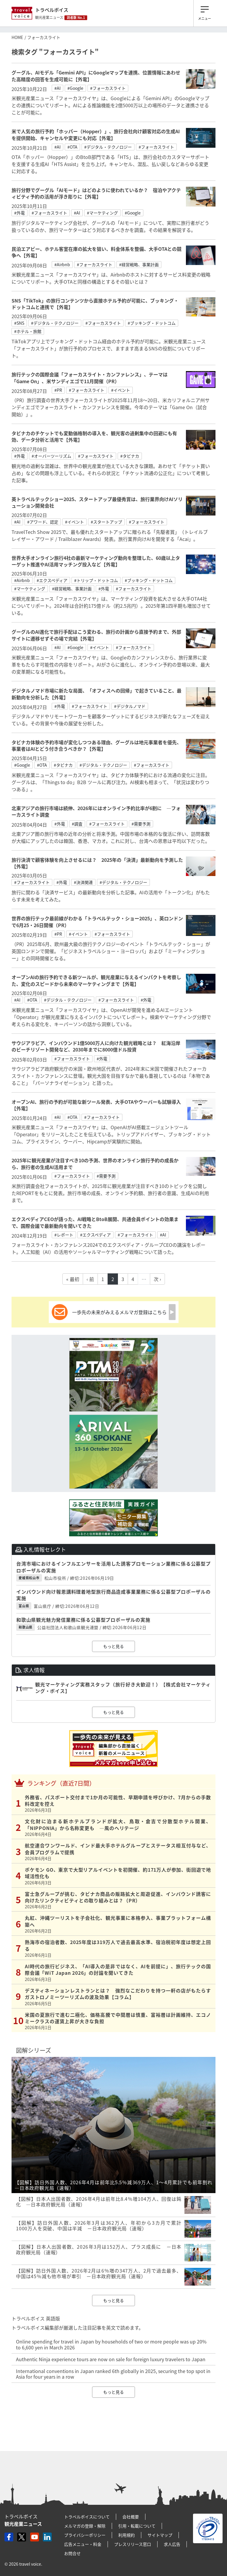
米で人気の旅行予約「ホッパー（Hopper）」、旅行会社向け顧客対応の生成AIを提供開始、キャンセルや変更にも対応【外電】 (96, 134)
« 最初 (72, 1279)
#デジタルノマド (129, 706)
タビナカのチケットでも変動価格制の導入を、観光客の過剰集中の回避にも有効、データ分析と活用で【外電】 (94, 436)
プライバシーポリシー (85, 2535)
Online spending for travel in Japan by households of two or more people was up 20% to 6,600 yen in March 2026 (111, 2344)
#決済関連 (83, 882)
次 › (157, 1279)
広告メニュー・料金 (82, 2544)
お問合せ (72, 2553)
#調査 (77, 824)
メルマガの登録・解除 (85, 2526)
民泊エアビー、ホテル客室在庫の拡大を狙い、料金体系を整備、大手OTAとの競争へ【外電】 (96, 252)
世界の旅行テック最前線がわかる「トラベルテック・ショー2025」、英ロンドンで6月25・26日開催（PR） (97, 921)
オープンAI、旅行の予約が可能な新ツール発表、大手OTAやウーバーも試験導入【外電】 (96, 1105)
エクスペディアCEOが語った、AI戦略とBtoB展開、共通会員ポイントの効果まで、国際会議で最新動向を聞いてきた (95, 1222)
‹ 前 (90, 1279)
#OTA (72, 147)
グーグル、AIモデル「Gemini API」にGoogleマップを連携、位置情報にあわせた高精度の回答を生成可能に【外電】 (96, 75)
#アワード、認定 (42, 522)
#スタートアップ (106, 522)
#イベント (120, 390)
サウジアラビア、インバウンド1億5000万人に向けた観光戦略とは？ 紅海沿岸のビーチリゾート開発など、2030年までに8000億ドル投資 (96, 1046)
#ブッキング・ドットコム (152, 323)
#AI (57, 88)
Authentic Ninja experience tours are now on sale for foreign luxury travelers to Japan (110, 2359)
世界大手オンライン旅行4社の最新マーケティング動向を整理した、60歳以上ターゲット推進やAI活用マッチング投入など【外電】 (96, 561)
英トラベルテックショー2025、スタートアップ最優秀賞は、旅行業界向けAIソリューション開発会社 (97, 502)
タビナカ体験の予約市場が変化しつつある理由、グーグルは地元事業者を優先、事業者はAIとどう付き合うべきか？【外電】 (96, 745)
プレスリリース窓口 (132, 2544)
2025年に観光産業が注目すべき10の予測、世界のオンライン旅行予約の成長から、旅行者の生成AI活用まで (95, 1163)
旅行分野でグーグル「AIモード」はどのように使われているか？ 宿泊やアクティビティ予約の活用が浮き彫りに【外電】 (96, 193)
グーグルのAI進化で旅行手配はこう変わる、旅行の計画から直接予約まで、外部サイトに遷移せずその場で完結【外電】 (96, 635)
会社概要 (130, 2517)
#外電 (19, 213)
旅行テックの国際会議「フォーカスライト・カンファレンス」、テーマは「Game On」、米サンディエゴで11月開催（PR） (90, 377)
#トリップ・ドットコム (96, 580)
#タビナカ (129, 456)
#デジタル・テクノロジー (108, 147)
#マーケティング (102, 213)
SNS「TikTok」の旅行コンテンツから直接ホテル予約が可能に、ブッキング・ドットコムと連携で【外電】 (95, 304)
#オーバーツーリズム (51, 456)
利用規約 (126, 2535)
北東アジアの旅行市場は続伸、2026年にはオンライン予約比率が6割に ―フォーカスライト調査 (96, 811)
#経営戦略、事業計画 (139, 264)
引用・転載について (136, 2526)
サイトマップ (159, 2535)
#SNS (19, 323)
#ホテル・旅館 (27, 331)
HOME (17, 37)
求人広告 (172, 2544)
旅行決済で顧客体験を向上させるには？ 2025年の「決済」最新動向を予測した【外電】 (97, 863)
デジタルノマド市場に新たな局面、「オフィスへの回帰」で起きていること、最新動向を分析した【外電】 (96, 694)
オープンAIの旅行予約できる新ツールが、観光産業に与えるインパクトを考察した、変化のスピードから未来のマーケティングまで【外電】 (96, 980)
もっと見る (113, 1646)
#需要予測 (141, 824)
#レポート (63, 1235)
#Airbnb (62, 264)
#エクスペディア (52, 580)
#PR (58, 390)
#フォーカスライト (108, 88)
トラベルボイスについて (87, 2517)
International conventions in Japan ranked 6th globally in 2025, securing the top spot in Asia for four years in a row (113, 2373)
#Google (75, 88)
